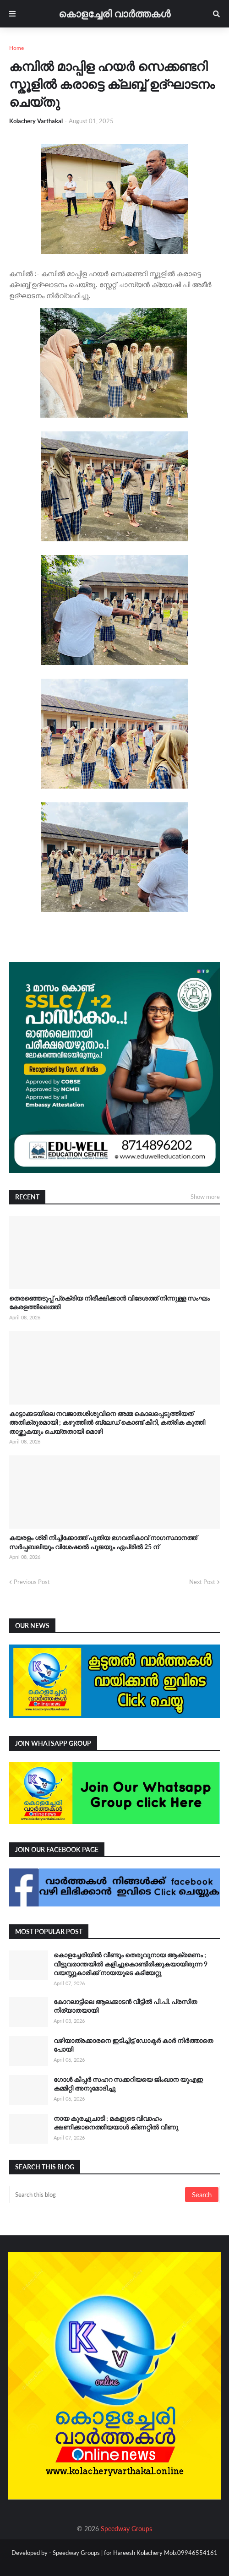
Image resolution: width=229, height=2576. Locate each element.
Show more (205, 1196)
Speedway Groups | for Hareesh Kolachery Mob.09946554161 (134, 2552)
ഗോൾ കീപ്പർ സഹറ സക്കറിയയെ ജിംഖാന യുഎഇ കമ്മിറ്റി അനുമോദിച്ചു (128, 2083)
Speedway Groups (126, 2528)
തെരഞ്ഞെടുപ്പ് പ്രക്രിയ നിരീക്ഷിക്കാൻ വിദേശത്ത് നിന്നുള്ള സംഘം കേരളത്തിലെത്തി (109, 1302)
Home (16, 47)
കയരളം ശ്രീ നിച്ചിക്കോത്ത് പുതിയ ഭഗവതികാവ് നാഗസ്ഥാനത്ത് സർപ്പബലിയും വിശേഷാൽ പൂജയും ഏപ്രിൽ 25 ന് (103, 1542)
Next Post (202, 1581)
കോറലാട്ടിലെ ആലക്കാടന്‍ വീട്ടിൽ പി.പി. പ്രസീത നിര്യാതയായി (125, 2006)
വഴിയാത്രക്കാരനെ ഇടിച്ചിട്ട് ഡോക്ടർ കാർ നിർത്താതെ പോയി (133, 2045)
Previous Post (32, 1581)
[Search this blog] (98, 2194)
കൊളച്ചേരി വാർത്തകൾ (114, 13)
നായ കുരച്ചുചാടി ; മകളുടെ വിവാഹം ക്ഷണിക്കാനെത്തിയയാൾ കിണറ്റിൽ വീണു (116, 2122)
